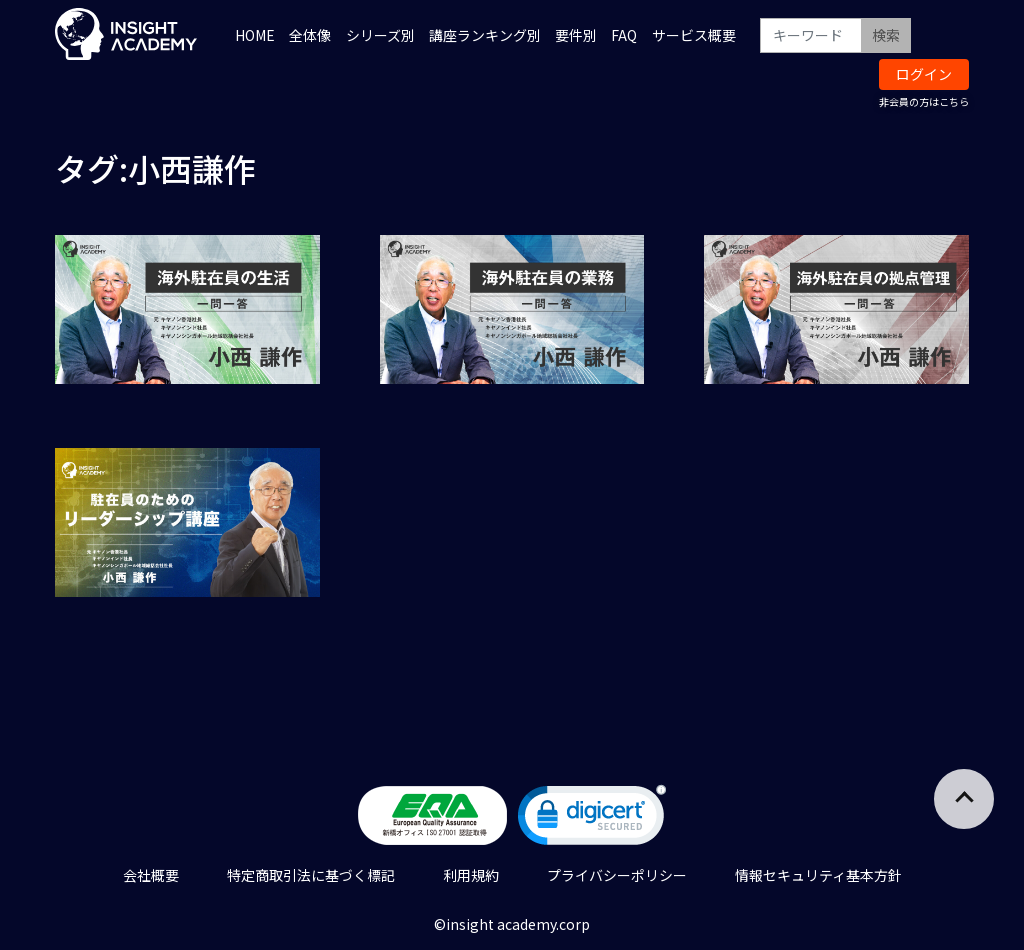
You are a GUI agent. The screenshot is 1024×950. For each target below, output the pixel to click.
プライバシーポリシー (617, 875)
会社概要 (151, 875)
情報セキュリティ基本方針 (818, 875)
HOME (255, 35)
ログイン (924, 74)
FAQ (624, 35)
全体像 (310, 35)
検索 (886, 35)
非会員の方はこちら (924, 101)
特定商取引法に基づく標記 (311, 875)
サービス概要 (694, 35)
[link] (592, 819)
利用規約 (471, 875)
